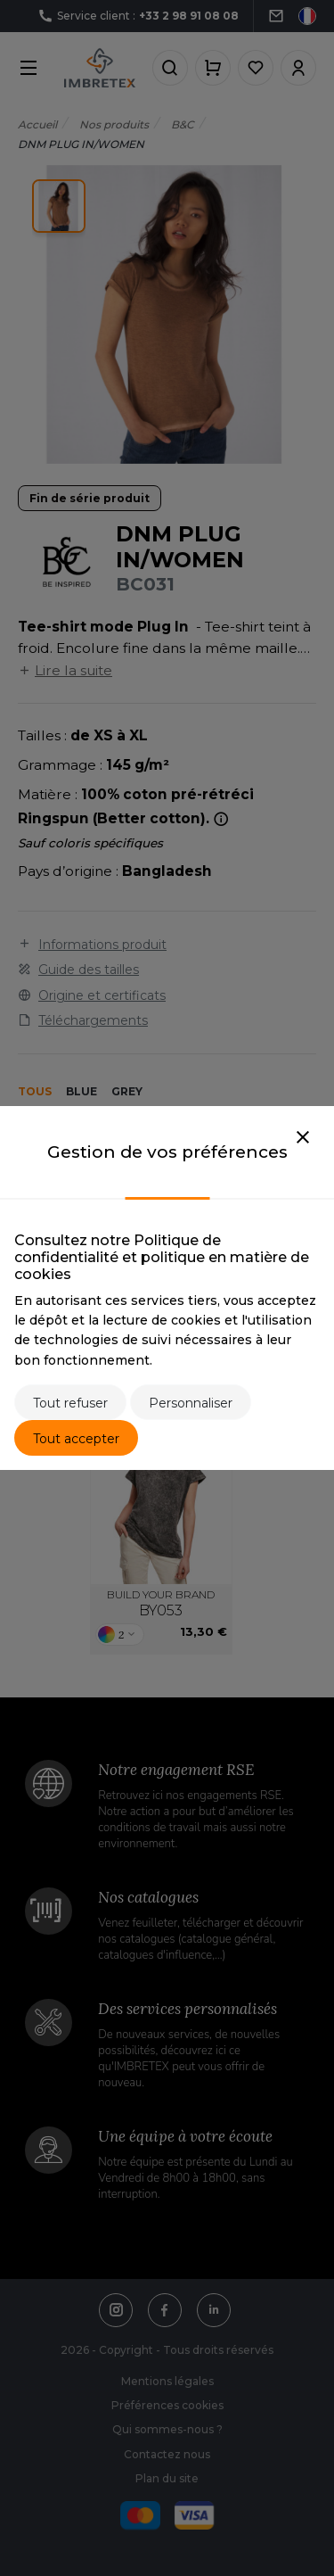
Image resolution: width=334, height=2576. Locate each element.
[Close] (302, 1138)
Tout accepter (76, 1439)
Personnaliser (190, 1403)
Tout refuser (70, 1403)
